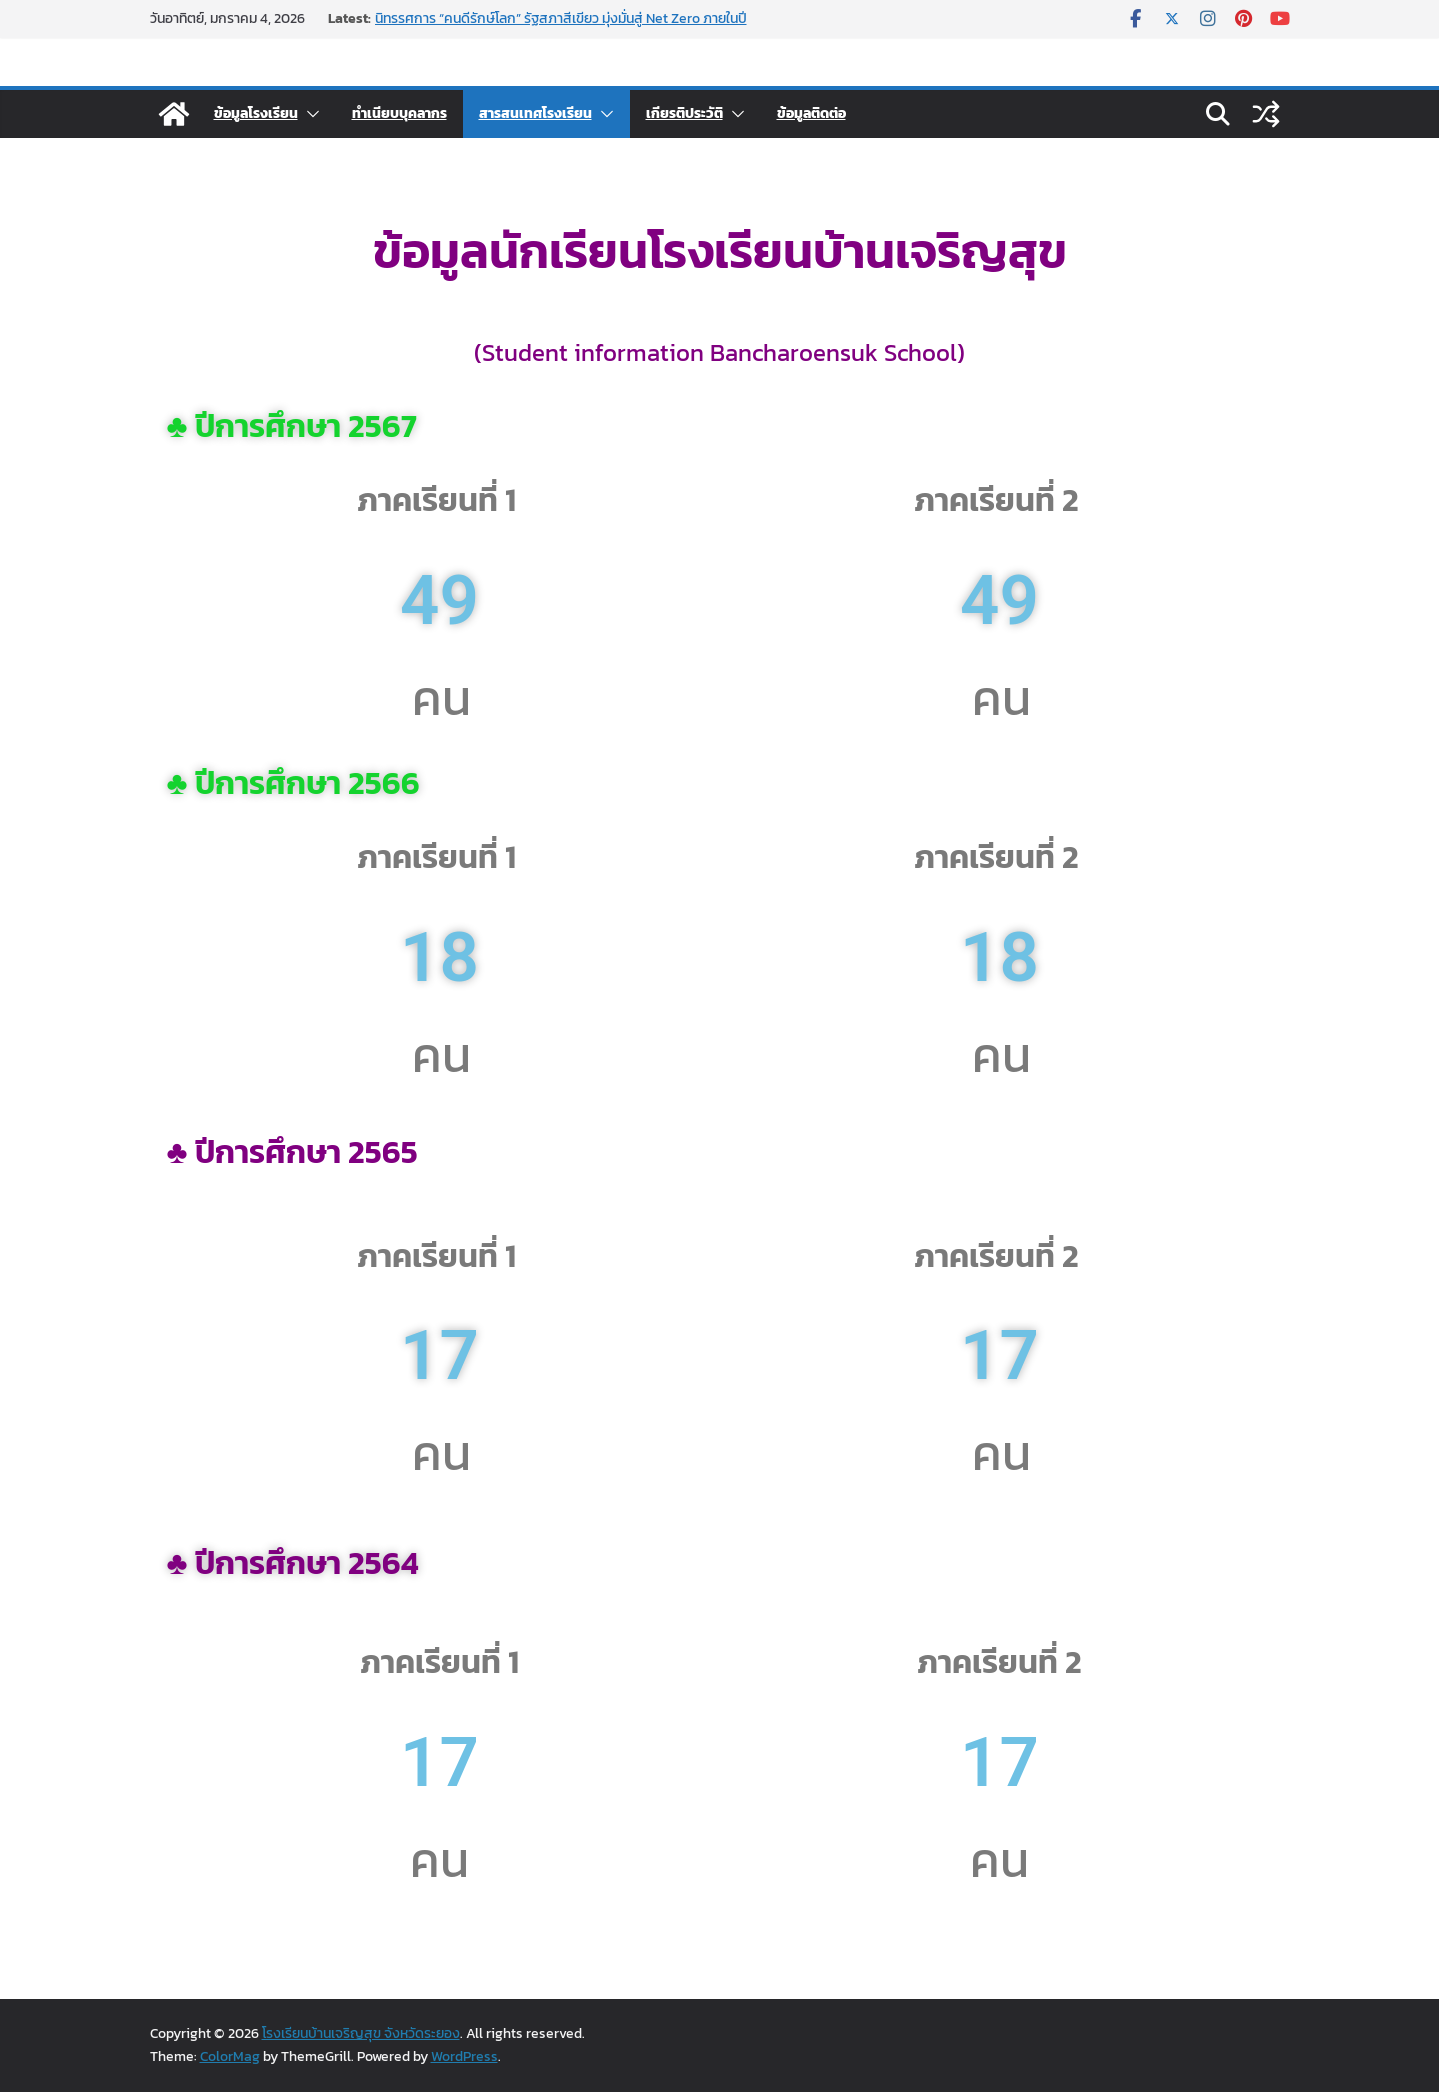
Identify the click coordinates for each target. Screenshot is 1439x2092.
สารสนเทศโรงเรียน (535, 113)
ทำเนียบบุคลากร (399, 113)
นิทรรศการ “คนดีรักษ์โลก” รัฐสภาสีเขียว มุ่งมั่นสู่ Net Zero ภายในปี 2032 (561, 28)
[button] (309, 114)
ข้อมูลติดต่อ (811, 113)
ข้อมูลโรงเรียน (256, 113)
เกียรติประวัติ (684, 113)
